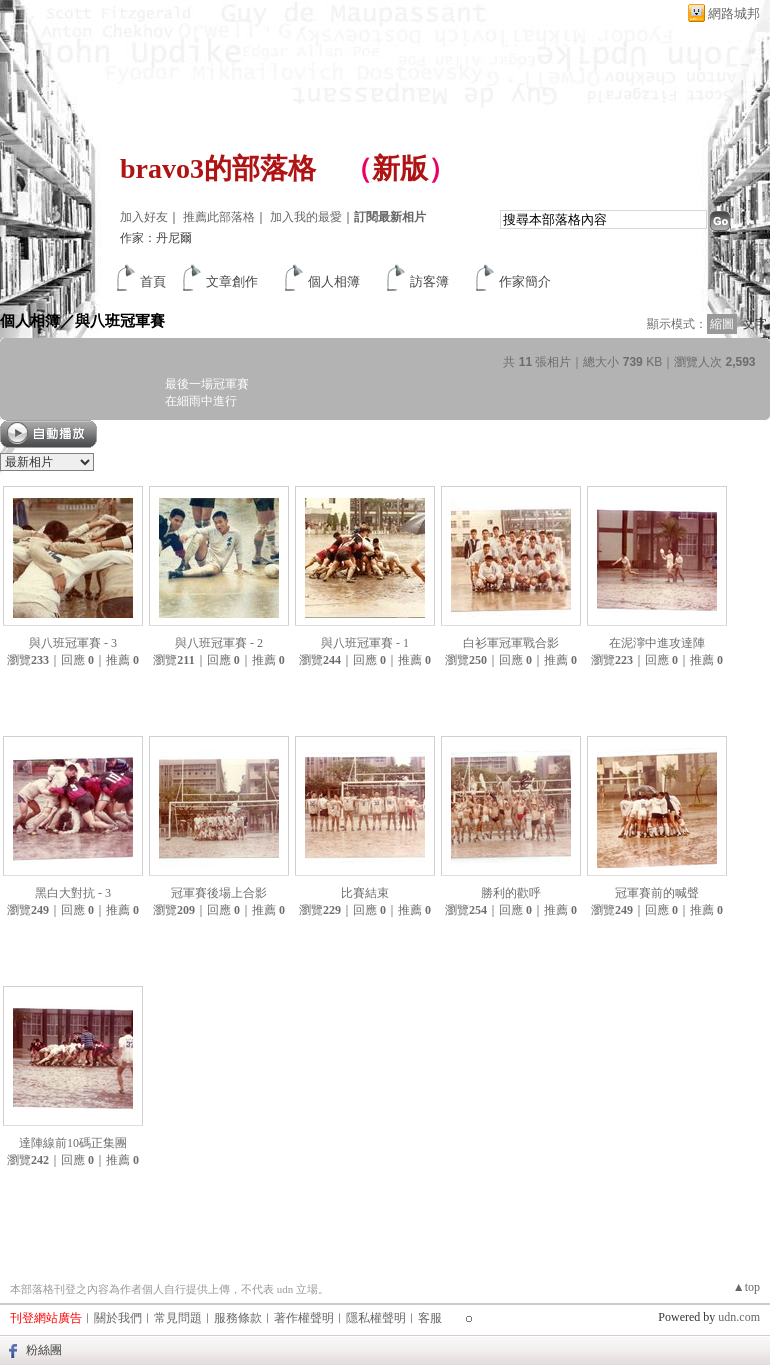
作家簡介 (525, 281)
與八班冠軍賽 (120, 320)
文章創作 (232, 281)
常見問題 (178, 1318)
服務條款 (238, 1318)
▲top (746, 1287)
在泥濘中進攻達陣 (657, 643)
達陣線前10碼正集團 (73, 1143)
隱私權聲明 (376, 1318)
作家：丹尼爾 (156, 238)
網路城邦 (734, 13)
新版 (400, 168)
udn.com (739, 1317)
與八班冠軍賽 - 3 (73, 643)
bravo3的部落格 (218, 168)
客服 (430, 1318)
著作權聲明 (304, 1318)
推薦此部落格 (219, 217)
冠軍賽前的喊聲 (657, 893)
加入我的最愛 (306, 217)
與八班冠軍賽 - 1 (365, 643)
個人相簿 (334, 281)
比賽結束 (365, 893)
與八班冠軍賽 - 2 (219, 643)
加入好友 (144, 217)
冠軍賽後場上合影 (219, 893)
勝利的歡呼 (511, 893)
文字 (755, 324)
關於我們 (118, 1318)
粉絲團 (44, 1350)
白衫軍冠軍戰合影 (511, 643)
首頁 (153, 281)
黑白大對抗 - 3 (73, 893)
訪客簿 (429, 281)
